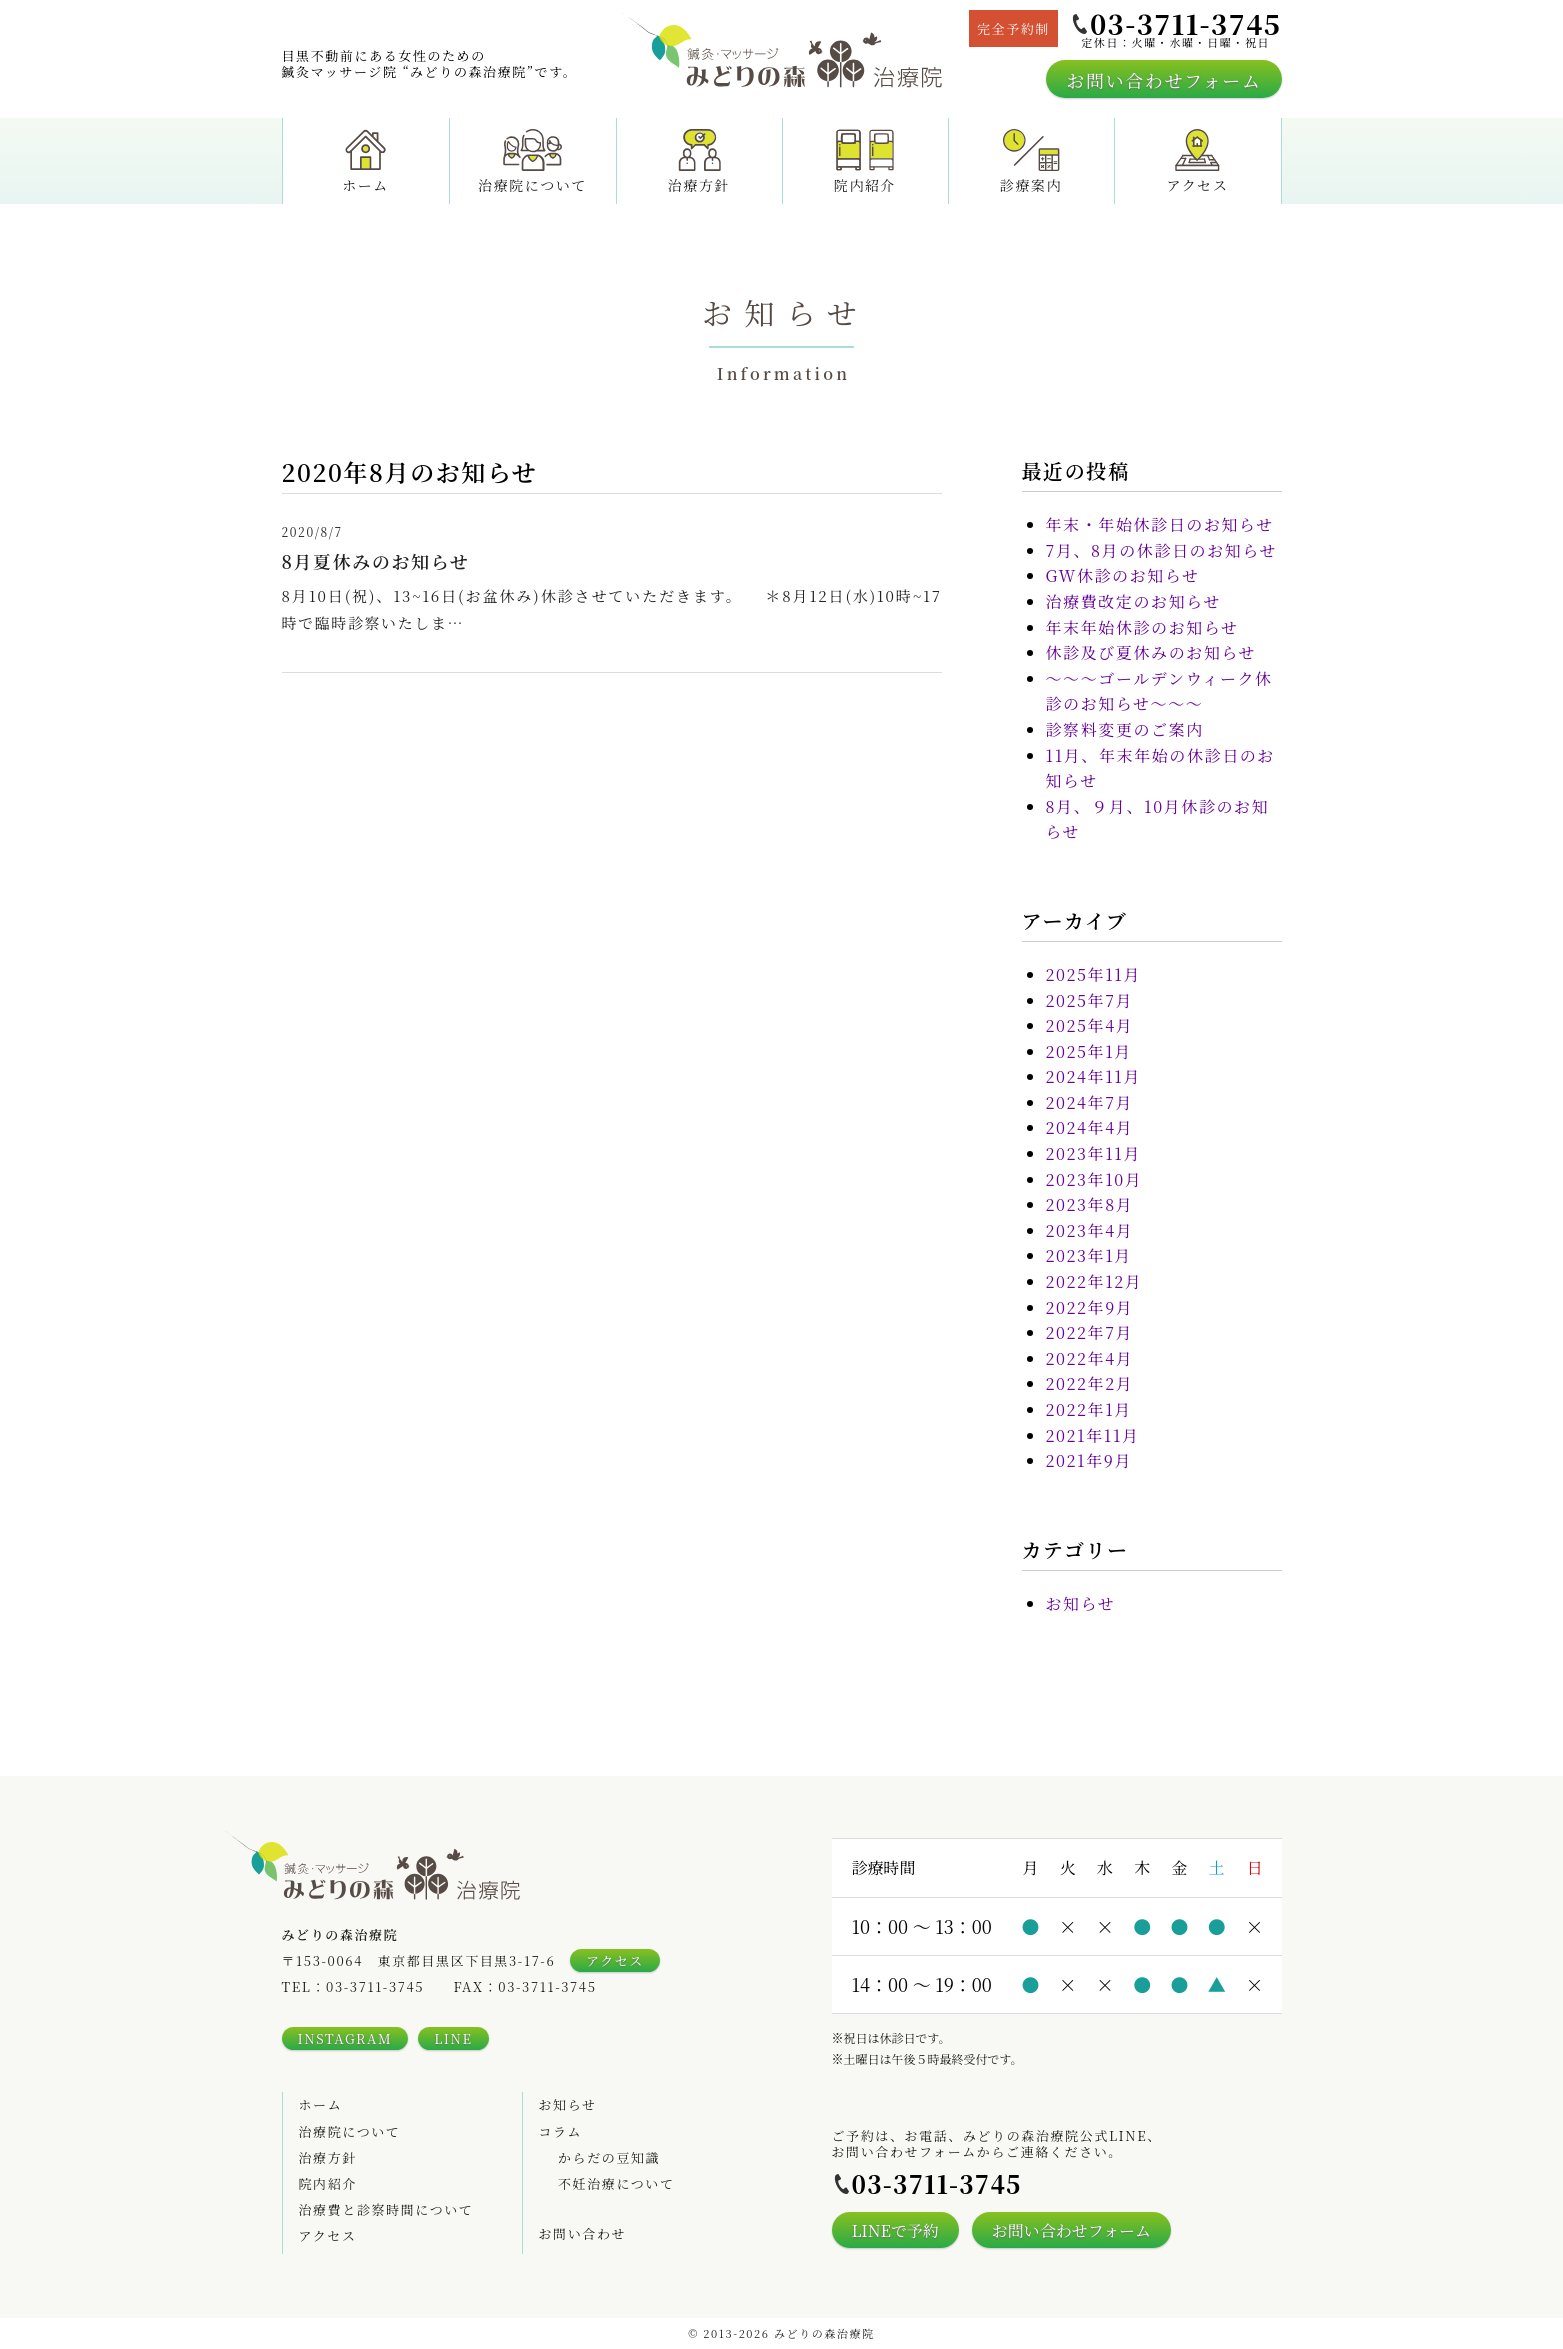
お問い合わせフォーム (1163, 80)
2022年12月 (1094, 1281)
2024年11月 (1094, 1076)
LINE (453, 2038)
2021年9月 (1089, 1460)
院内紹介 (865, 158)
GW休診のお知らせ (1123, 575)
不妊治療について (616, 2183)
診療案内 (1031, 158)
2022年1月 (1089, 1409)
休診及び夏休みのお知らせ (1151, 652)
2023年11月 (1094, 1153)
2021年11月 (1093, 1435)
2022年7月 (1090, 1332)
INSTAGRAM (345, 2038)
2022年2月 (1090, 1383)
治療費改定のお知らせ (1134, 601)
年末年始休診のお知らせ (1142, 627)
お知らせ (1081, 1603)
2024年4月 (1090, 1127)
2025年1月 (1089, 1051)
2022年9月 (1090, 1307)
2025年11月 (1094, 974)
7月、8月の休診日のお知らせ (1162, 550)
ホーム (366, 158)
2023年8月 (1090, 1204)
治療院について (532, 158)
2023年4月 (1090, 1230)
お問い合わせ (583, 2233)
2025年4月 (1090, 1025)
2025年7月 (1090, 1000)
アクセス (1198, 158)
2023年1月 (1089, 1255)
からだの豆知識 (609, 2157)
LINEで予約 (895, 2230)
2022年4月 (1090, 1358)
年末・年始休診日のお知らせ (1160, 524)
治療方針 (699, 158)
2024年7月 (1090, 1102)
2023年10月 (1094, 1179)
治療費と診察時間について (386, 2209)
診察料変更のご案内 (1125, 729)
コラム (561, 2131)
